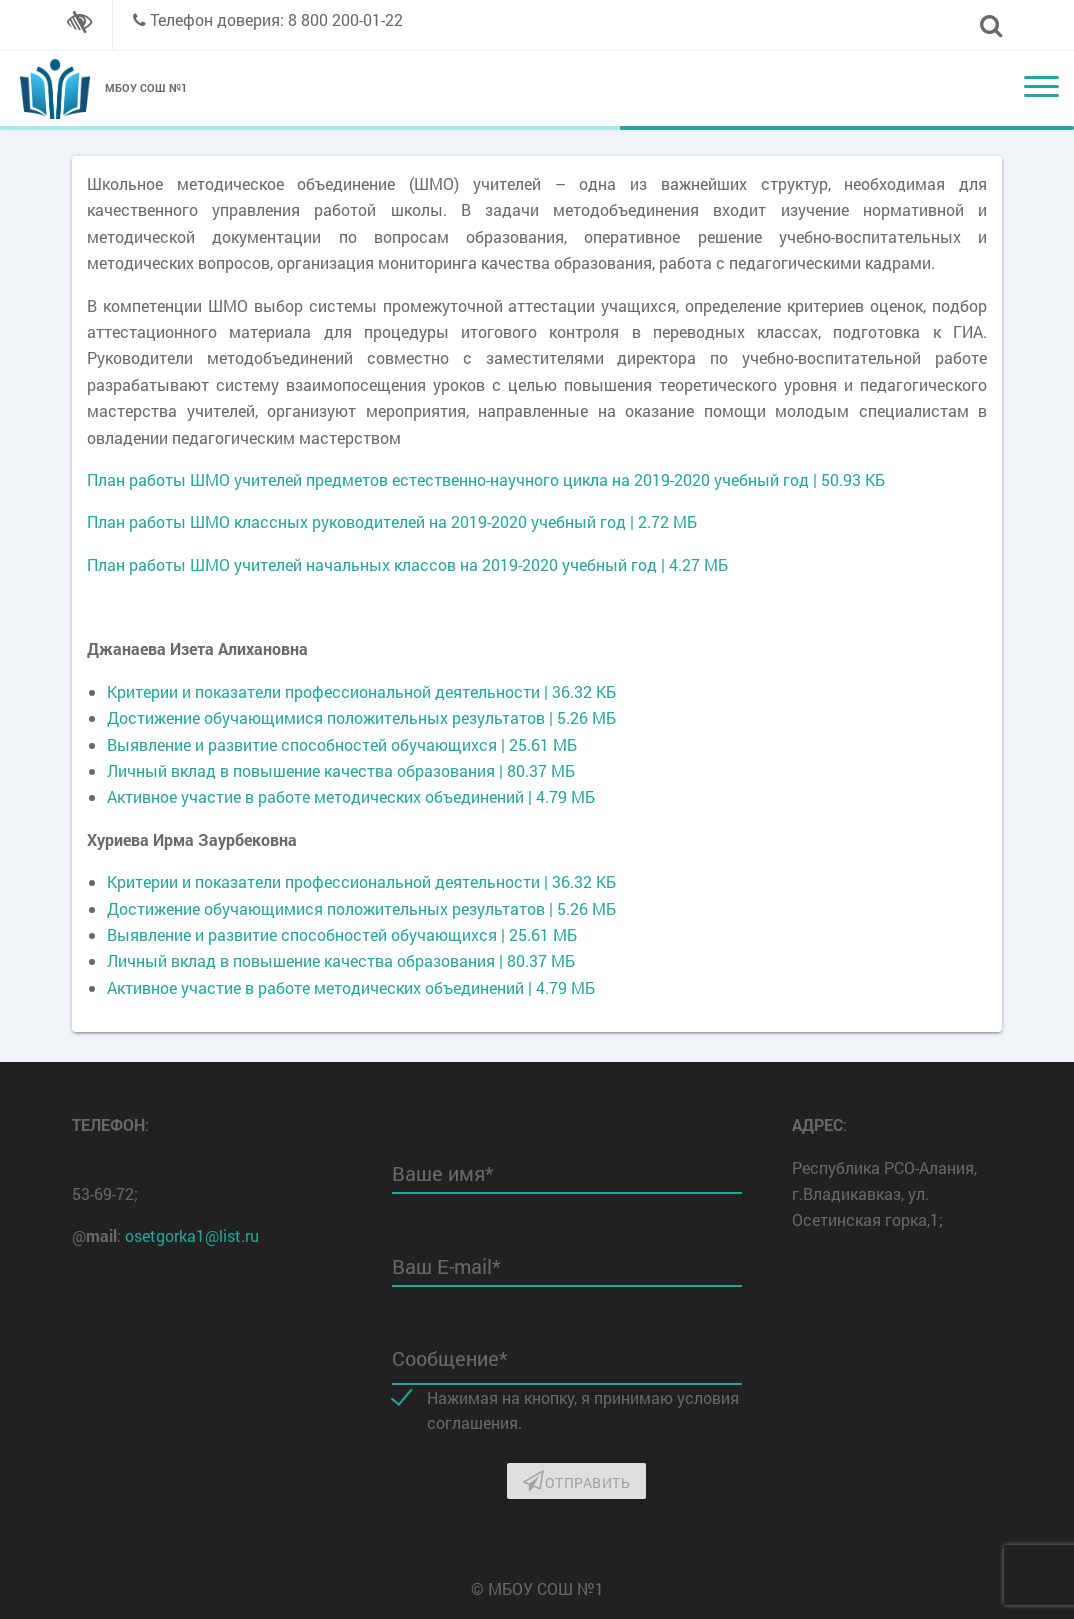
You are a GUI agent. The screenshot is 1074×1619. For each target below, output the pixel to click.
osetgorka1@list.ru (192, 1235)
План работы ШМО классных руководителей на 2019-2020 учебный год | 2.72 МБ (392, 521)
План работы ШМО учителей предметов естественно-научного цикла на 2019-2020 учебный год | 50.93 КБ (486, 479)
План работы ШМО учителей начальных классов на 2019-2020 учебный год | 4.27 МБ (407, 564)
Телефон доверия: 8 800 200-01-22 (276, 19)
